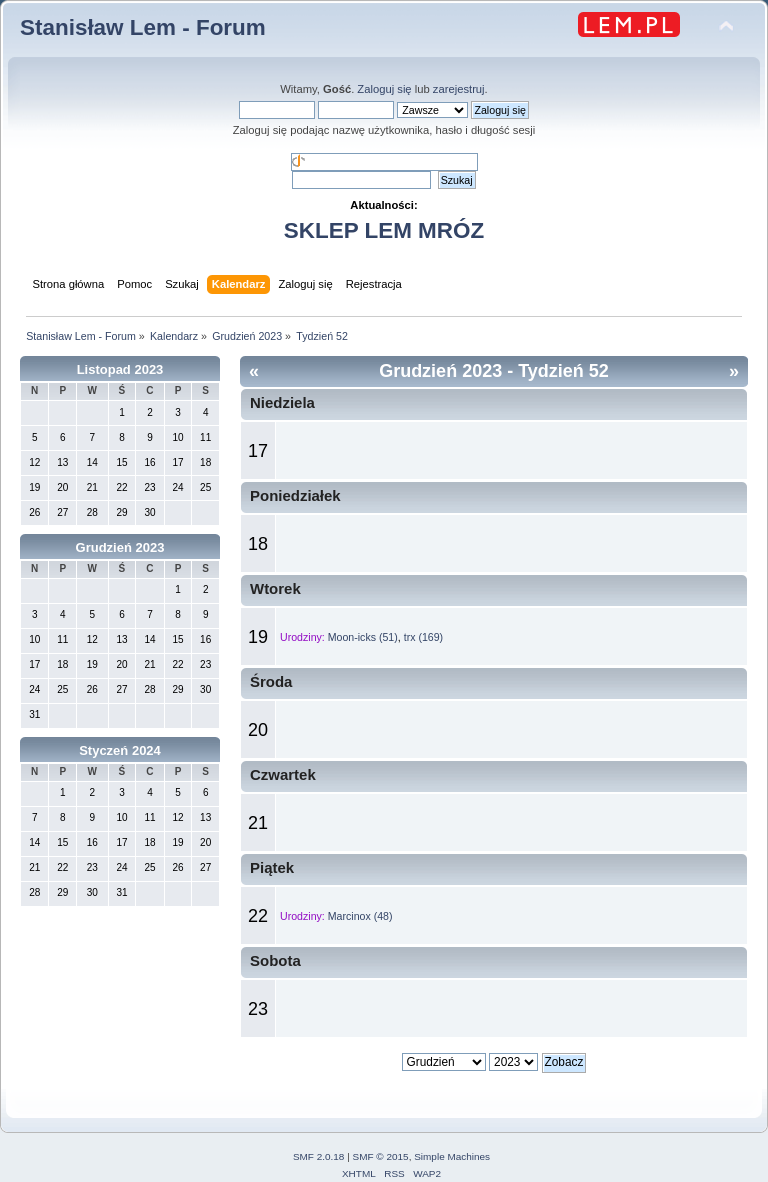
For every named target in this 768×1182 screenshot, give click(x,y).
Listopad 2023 (120, 369)
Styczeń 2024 (120, 750)
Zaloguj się (384, 89)
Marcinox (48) (360, 916)
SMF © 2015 (381, 1156)
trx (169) (423, 637)
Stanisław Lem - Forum (143, 27)
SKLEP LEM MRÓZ (384, 230)
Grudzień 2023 (120, 547)
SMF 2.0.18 (319, 1156)
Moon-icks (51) (363, 637)
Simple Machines (452, 1156)
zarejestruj (459, 89)
